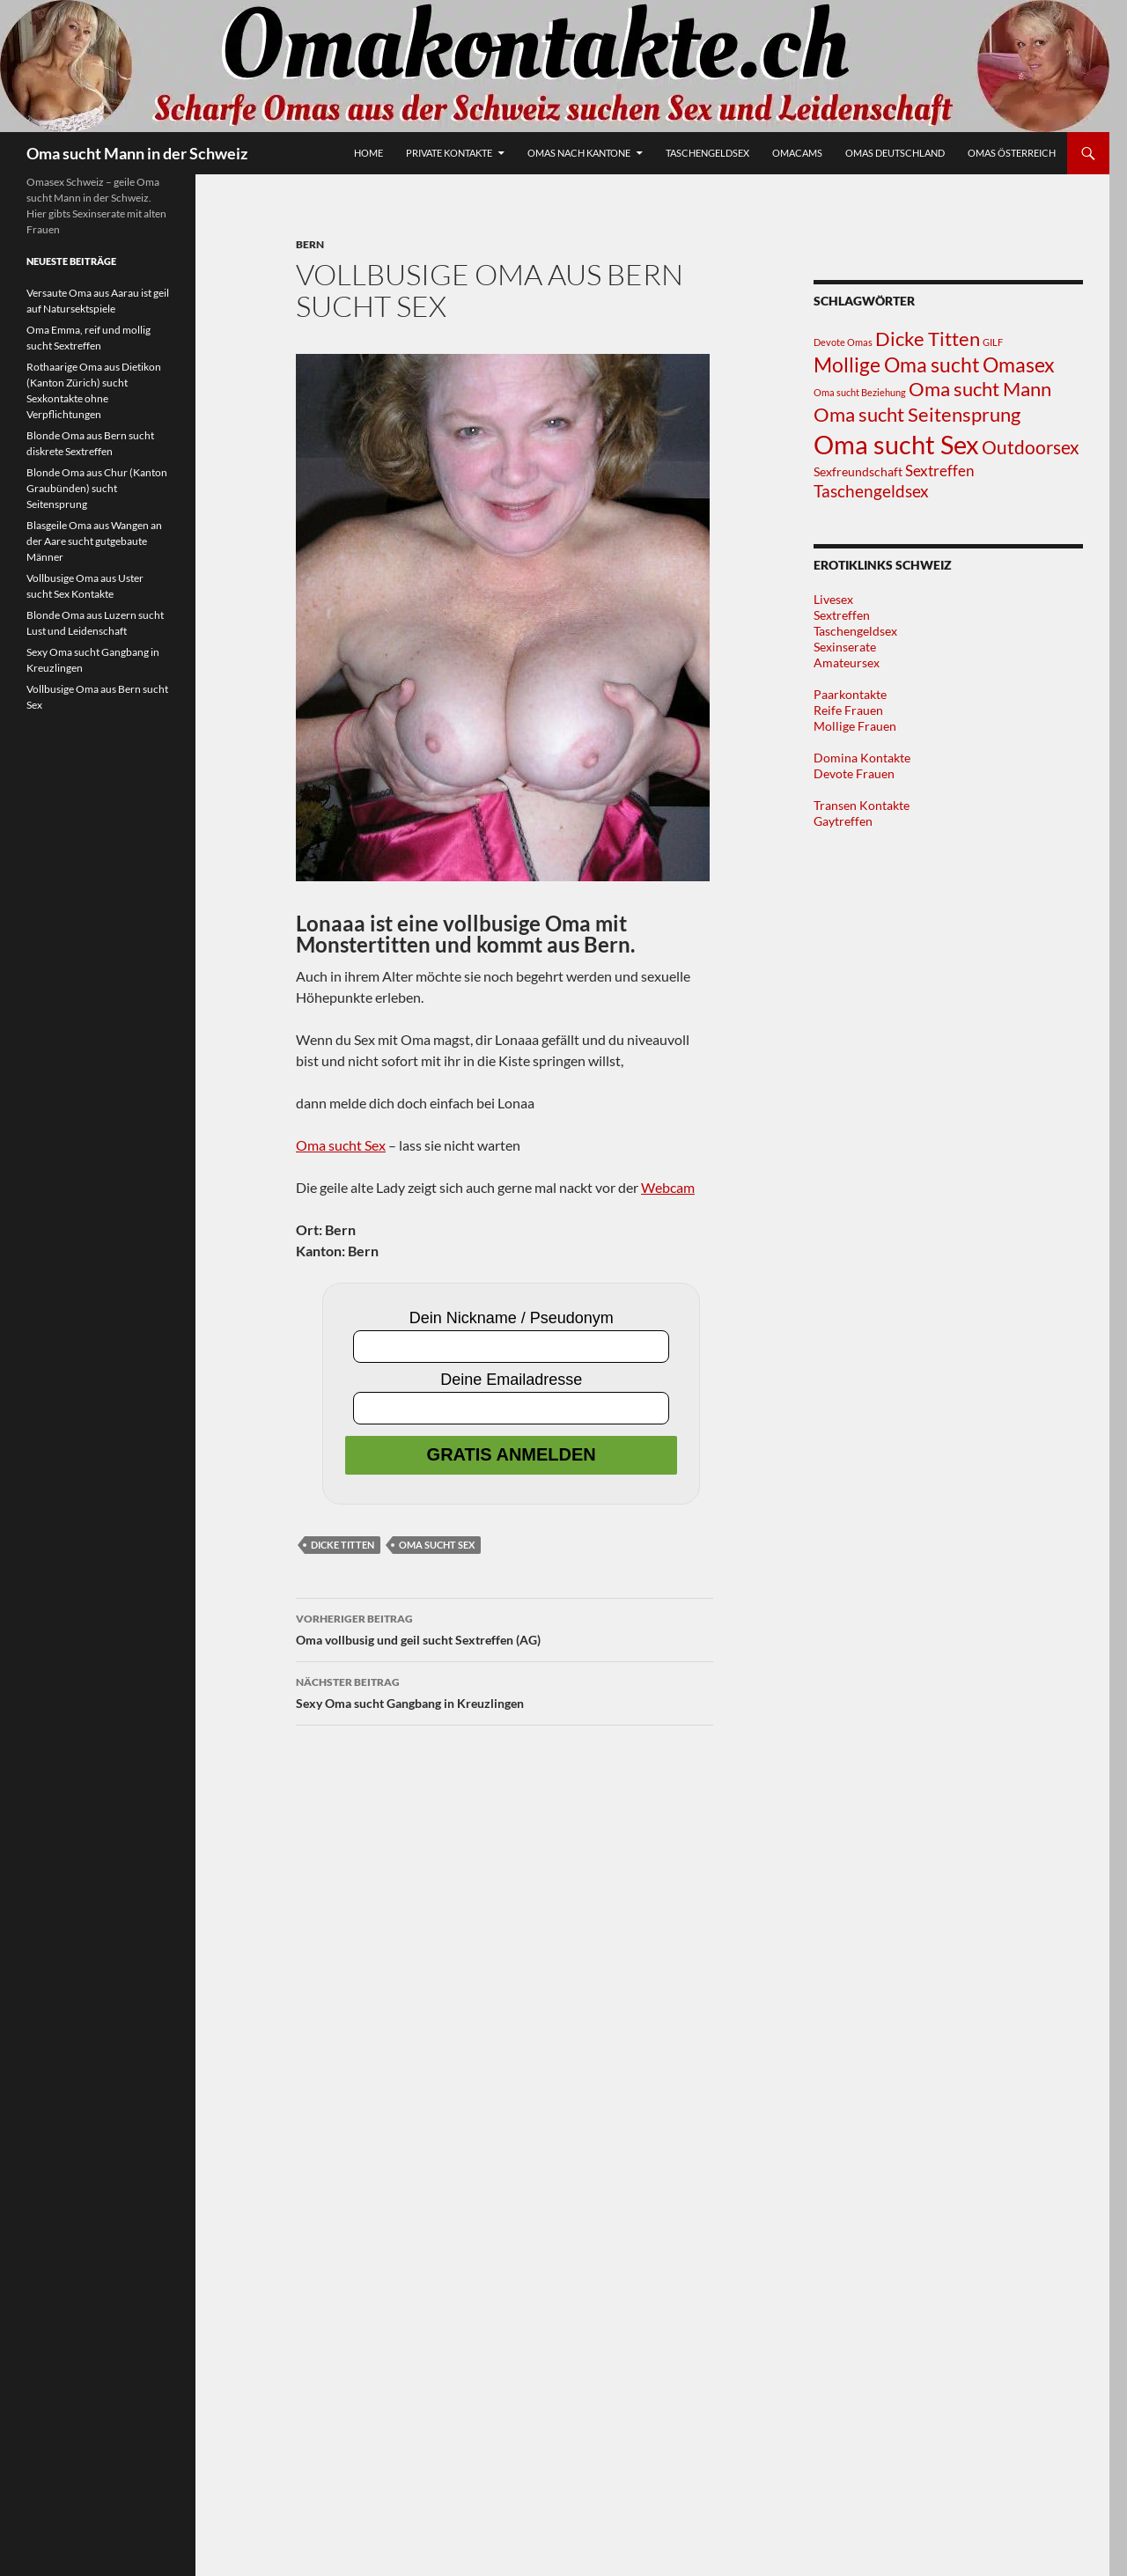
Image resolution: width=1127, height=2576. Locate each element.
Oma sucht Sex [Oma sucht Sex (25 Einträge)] (896, 444)
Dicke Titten (342, 1544)
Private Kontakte (449, 152)
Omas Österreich (1012, 152)
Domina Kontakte (862, 757)
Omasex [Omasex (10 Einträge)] (1019, 364)
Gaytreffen (843, 820)
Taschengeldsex (707, 152)
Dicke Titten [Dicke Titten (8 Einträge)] (927, 339)
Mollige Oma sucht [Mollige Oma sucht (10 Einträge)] (897, 364)
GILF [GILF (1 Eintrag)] (993, 342)
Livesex (833, 599)
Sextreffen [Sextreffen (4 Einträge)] (939, 470)
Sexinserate (845, 646)
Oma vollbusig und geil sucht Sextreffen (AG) (504, 1627)
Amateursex (847, 662)
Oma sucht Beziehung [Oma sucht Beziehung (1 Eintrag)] (860, 392)
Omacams (797, 152)
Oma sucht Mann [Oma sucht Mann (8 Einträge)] (980, 389)
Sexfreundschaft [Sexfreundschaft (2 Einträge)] (858, 471)
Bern (310, 244)
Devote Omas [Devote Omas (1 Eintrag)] (843, 342)
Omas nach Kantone (578, 152)
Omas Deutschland (895, 152)
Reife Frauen (848, 710)
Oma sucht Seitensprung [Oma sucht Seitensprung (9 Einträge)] (917, 414)
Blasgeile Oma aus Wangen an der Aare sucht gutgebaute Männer (94, 541)
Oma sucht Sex (341, 1145)
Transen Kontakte (862, 805)
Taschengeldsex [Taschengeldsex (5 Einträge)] (871, 491)
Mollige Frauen (855, 725)
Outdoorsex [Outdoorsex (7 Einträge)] (1030, 447)
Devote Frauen (854, 773)
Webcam (668, 1187)
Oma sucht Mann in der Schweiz (136, 153)
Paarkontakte (850, 694)
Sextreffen (842, 614)
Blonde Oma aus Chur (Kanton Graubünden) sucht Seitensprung (96, 488)
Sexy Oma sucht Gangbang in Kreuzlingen (504, 1691)
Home (368, 152)
